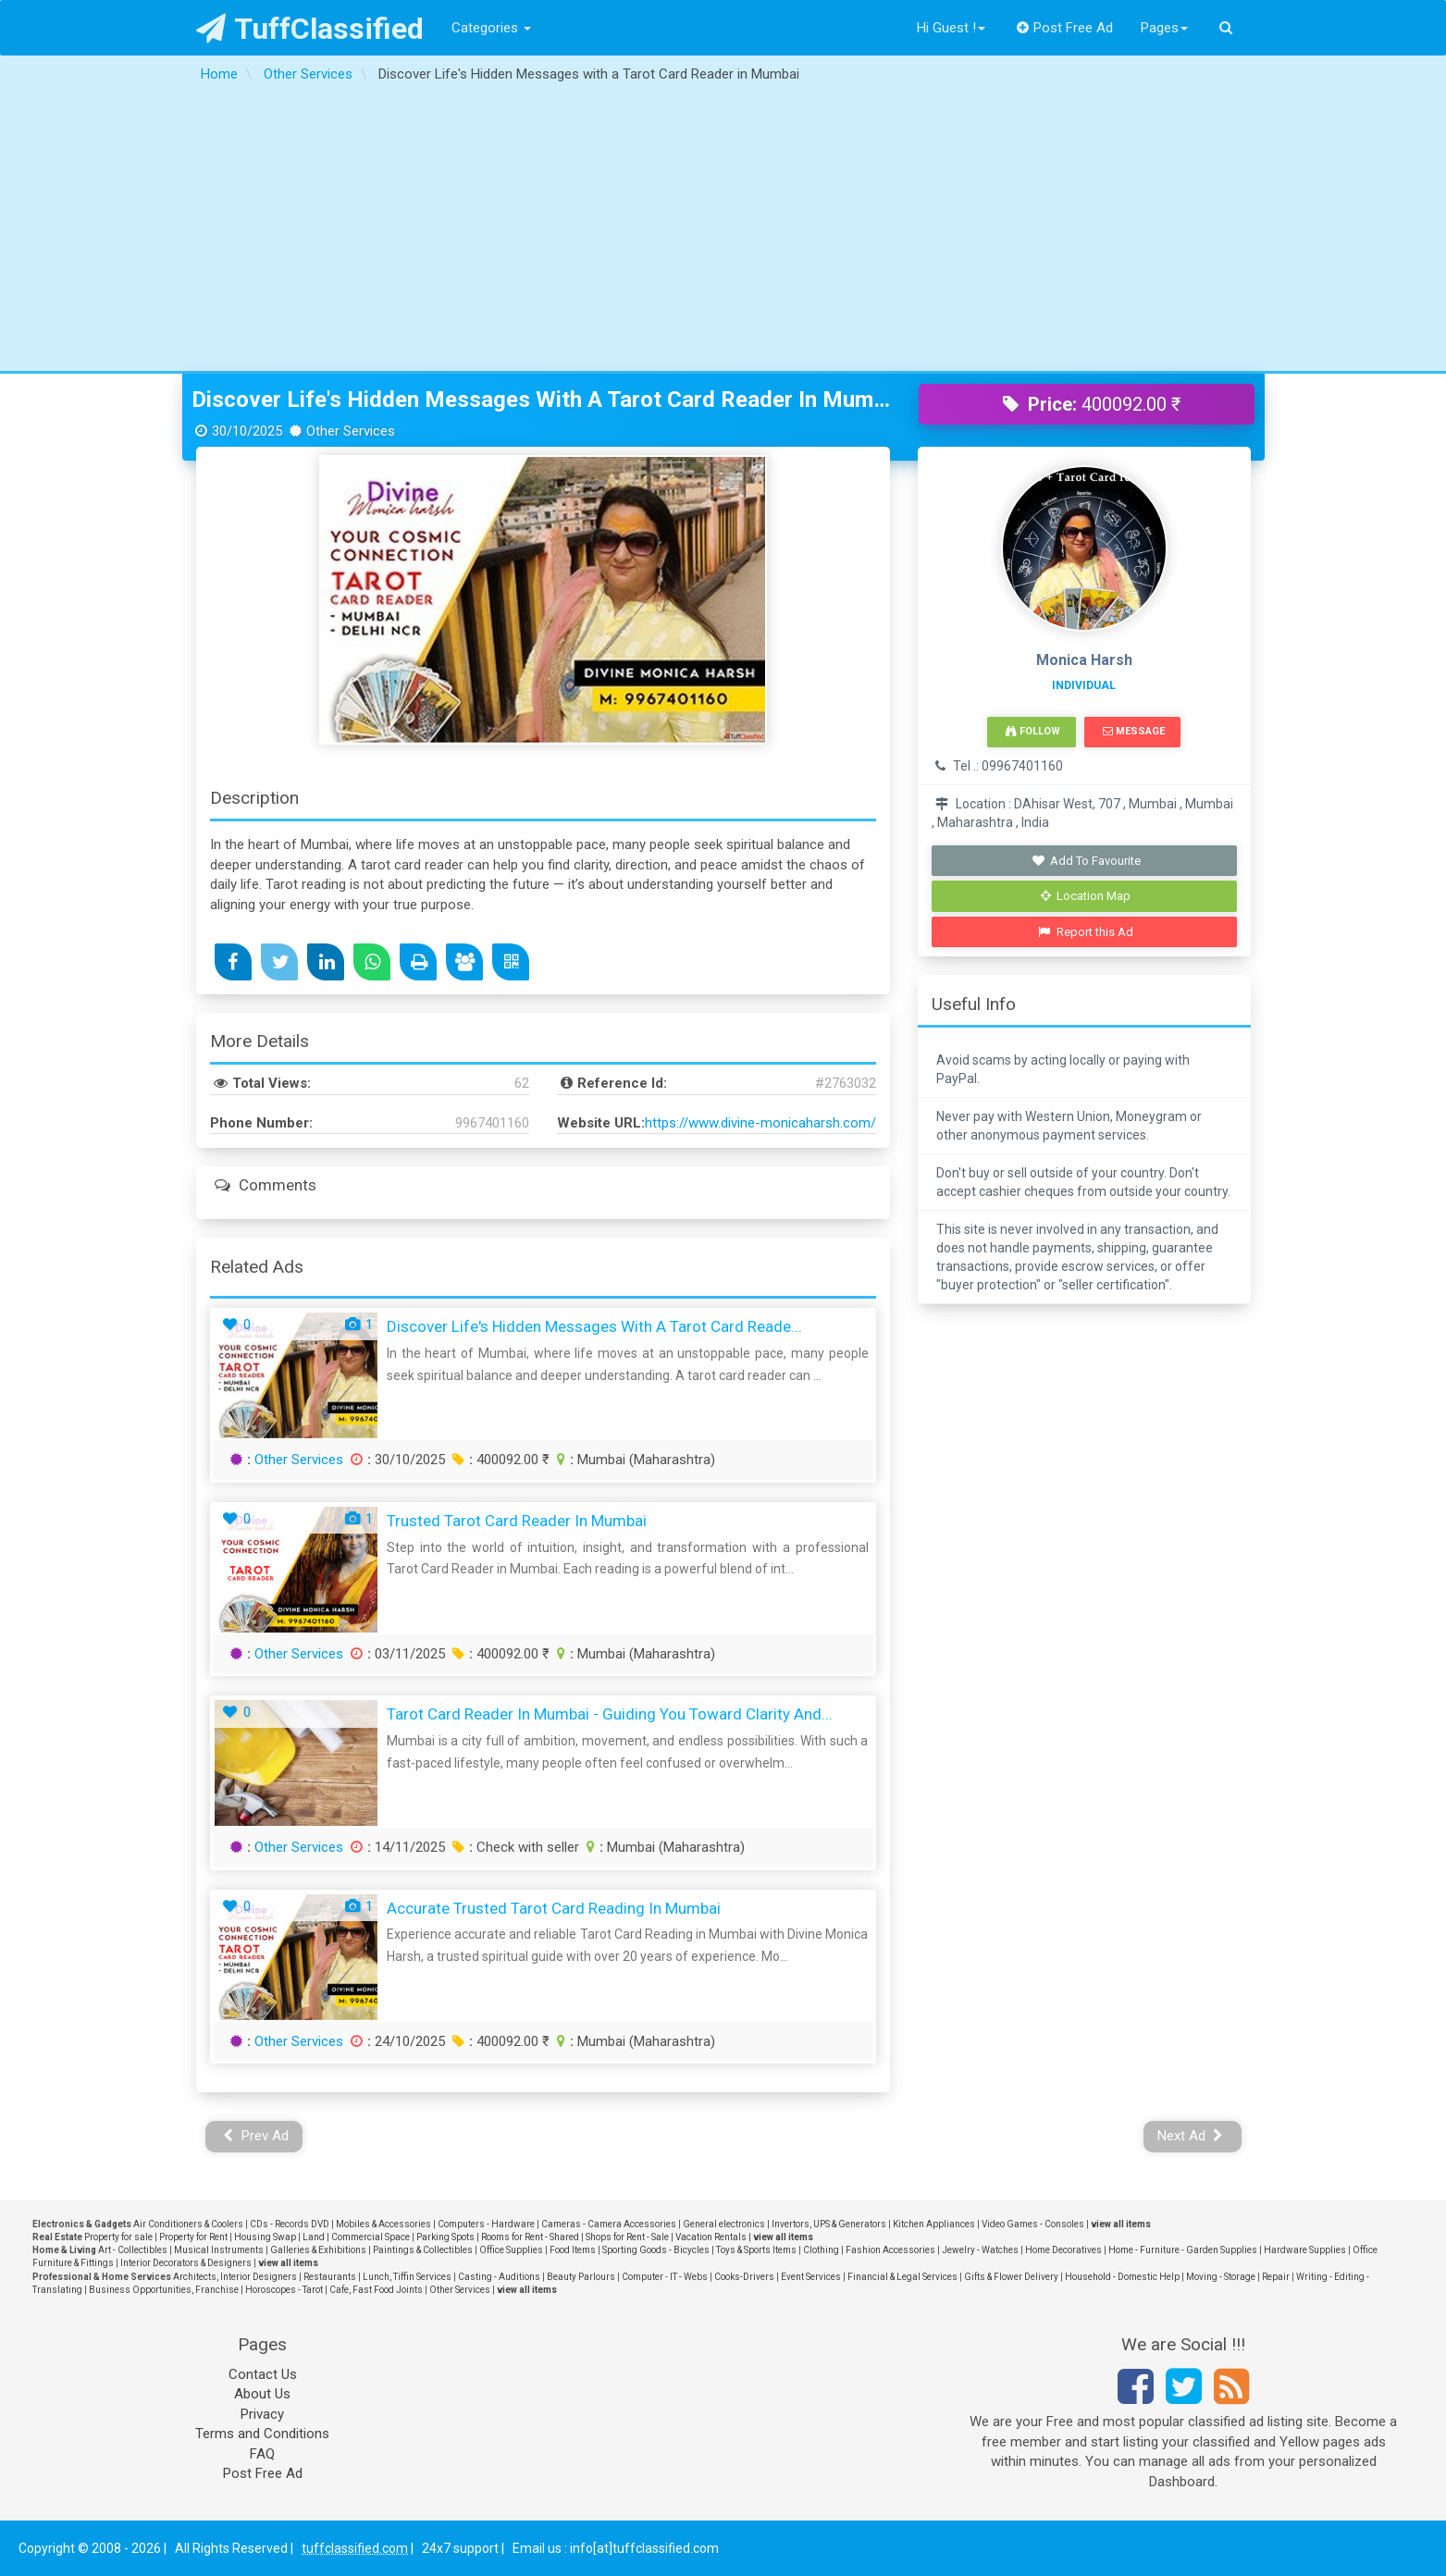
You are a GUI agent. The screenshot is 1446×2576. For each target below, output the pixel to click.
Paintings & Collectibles (423, 2250)
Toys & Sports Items (756, 2250)
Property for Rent (193, 2237)
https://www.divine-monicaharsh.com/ (760, 1123)
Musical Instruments (219, 2250)
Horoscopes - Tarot (284, 2290)
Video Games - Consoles (1033, 2224)
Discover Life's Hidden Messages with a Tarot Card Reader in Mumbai (542, 400)
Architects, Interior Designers (235, 2277)
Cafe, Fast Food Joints (376, 2290)
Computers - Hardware (486, 2224)
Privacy (262, 2414)
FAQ (262, 2454)
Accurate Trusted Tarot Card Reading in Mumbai (554, 1908)
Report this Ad (1085, 932)
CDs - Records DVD (289, 2224)
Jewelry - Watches (980, 2250)
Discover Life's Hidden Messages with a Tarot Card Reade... (594, 1326)
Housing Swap (265, 2237)
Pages (1164, 27)
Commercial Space (370, 2237)
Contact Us (263, 2374)
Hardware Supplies (1305, 2250)
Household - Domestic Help (1122, 2277)
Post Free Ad (1065, 27)
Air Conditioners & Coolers (188, 2224)
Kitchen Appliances (934, 2224)
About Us (262, 2393)
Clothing (821, 2250)
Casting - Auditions (499, 2277)
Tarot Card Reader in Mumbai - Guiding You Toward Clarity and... (610, 1714)
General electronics (724, 2224)
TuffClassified (310, 28)
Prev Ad (256, 2135)
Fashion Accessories (890, 2250)
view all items (1121, 2224)
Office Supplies (511, 2250)
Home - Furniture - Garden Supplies (1182, 2250)
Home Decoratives (1063, 2250)
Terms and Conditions (262, 2433)
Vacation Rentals (711, 2237)
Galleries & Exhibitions (318, 2250)
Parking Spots (445, 2237)
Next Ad (1190, 2135)
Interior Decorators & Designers (186, 2263)
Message (1134, 731)
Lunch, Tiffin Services (407, 2277)
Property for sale (118, 2237)
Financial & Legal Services (902, 2277)
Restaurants (329, 2277)
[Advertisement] (723, 232)
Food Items (573, 2250)
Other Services (298, 1459)
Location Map (1086, 896)
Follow (1032, 731)
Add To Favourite (1086, 861)
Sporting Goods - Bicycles (656, 2250)
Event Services (811, 2277)
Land (314, 2237)
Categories (491, 27)
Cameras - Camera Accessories (608, 2224)
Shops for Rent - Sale (627, 2237)
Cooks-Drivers (744, 2277)
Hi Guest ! (951, 27)
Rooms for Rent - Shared (530, 2237)
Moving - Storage (1220, 2277)
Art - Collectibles (132, 2250)
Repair (1276, 2277)
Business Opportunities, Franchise (164, 2290)
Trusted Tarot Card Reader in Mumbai (517, 1520)
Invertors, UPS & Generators (829, 2224)
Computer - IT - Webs (665, 2277)
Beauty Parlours (581, 2277)
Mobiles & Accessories (383, 2224)
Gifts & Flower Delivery (1011, 2277)
